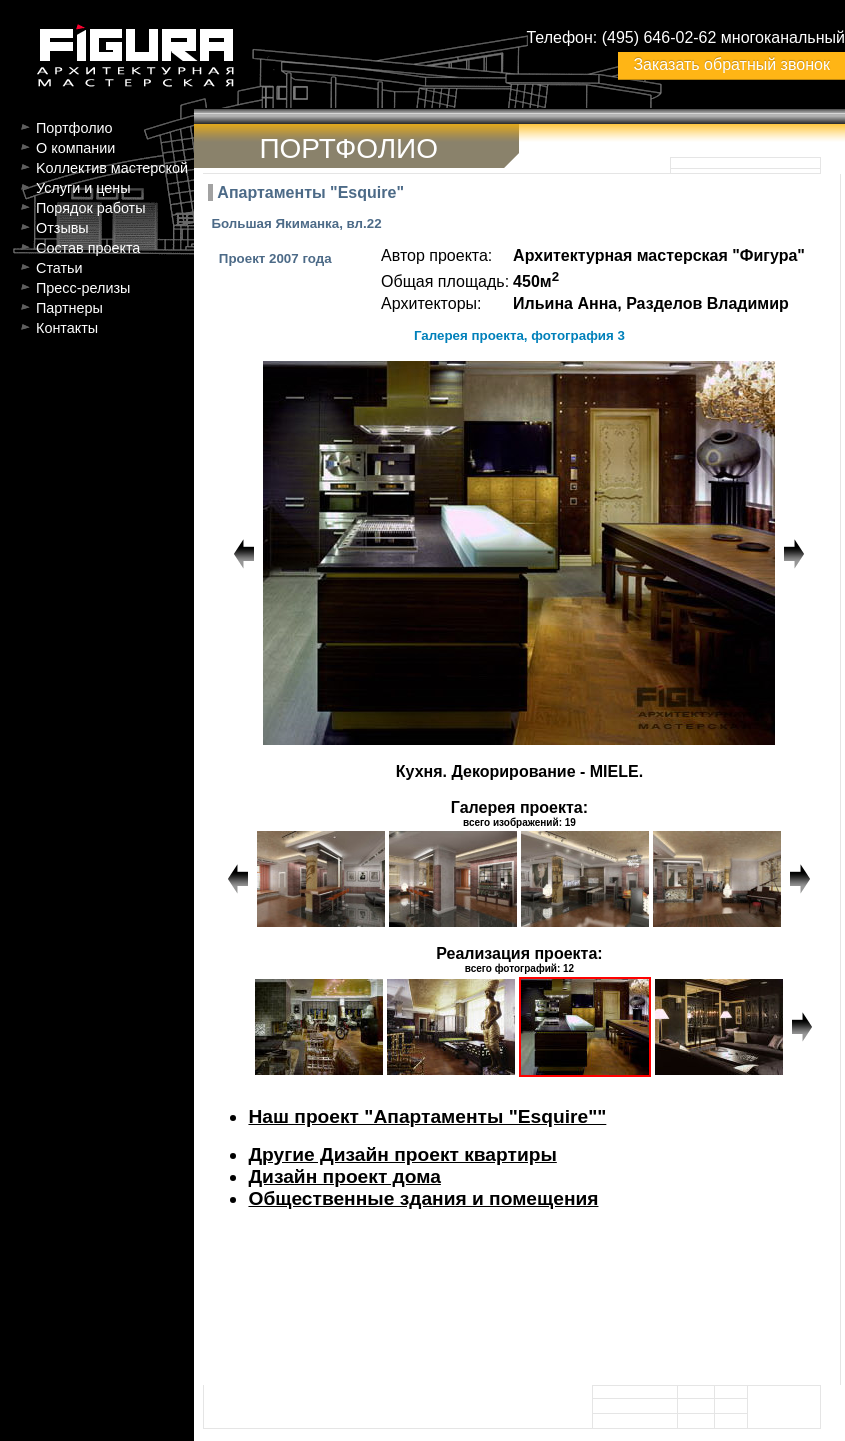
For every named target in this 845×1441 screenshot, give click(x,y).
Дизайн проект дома (344, 1176)
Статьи (59, 268)
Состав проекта (88, 248)
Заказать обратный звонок (731, 64)
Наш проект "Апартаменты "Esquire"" (427, 1116)
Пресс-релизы (83, 288)
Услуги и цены (83, 188)
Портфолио (74, 128)
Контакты (67, 328)
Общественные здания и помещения (423, 1198)
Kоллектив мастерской (112, 168)
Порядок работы (91, 208)
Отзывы (62, 228)
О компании (75, 148)
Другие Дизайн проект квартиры (402, 1154)
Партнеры (69, 308)
